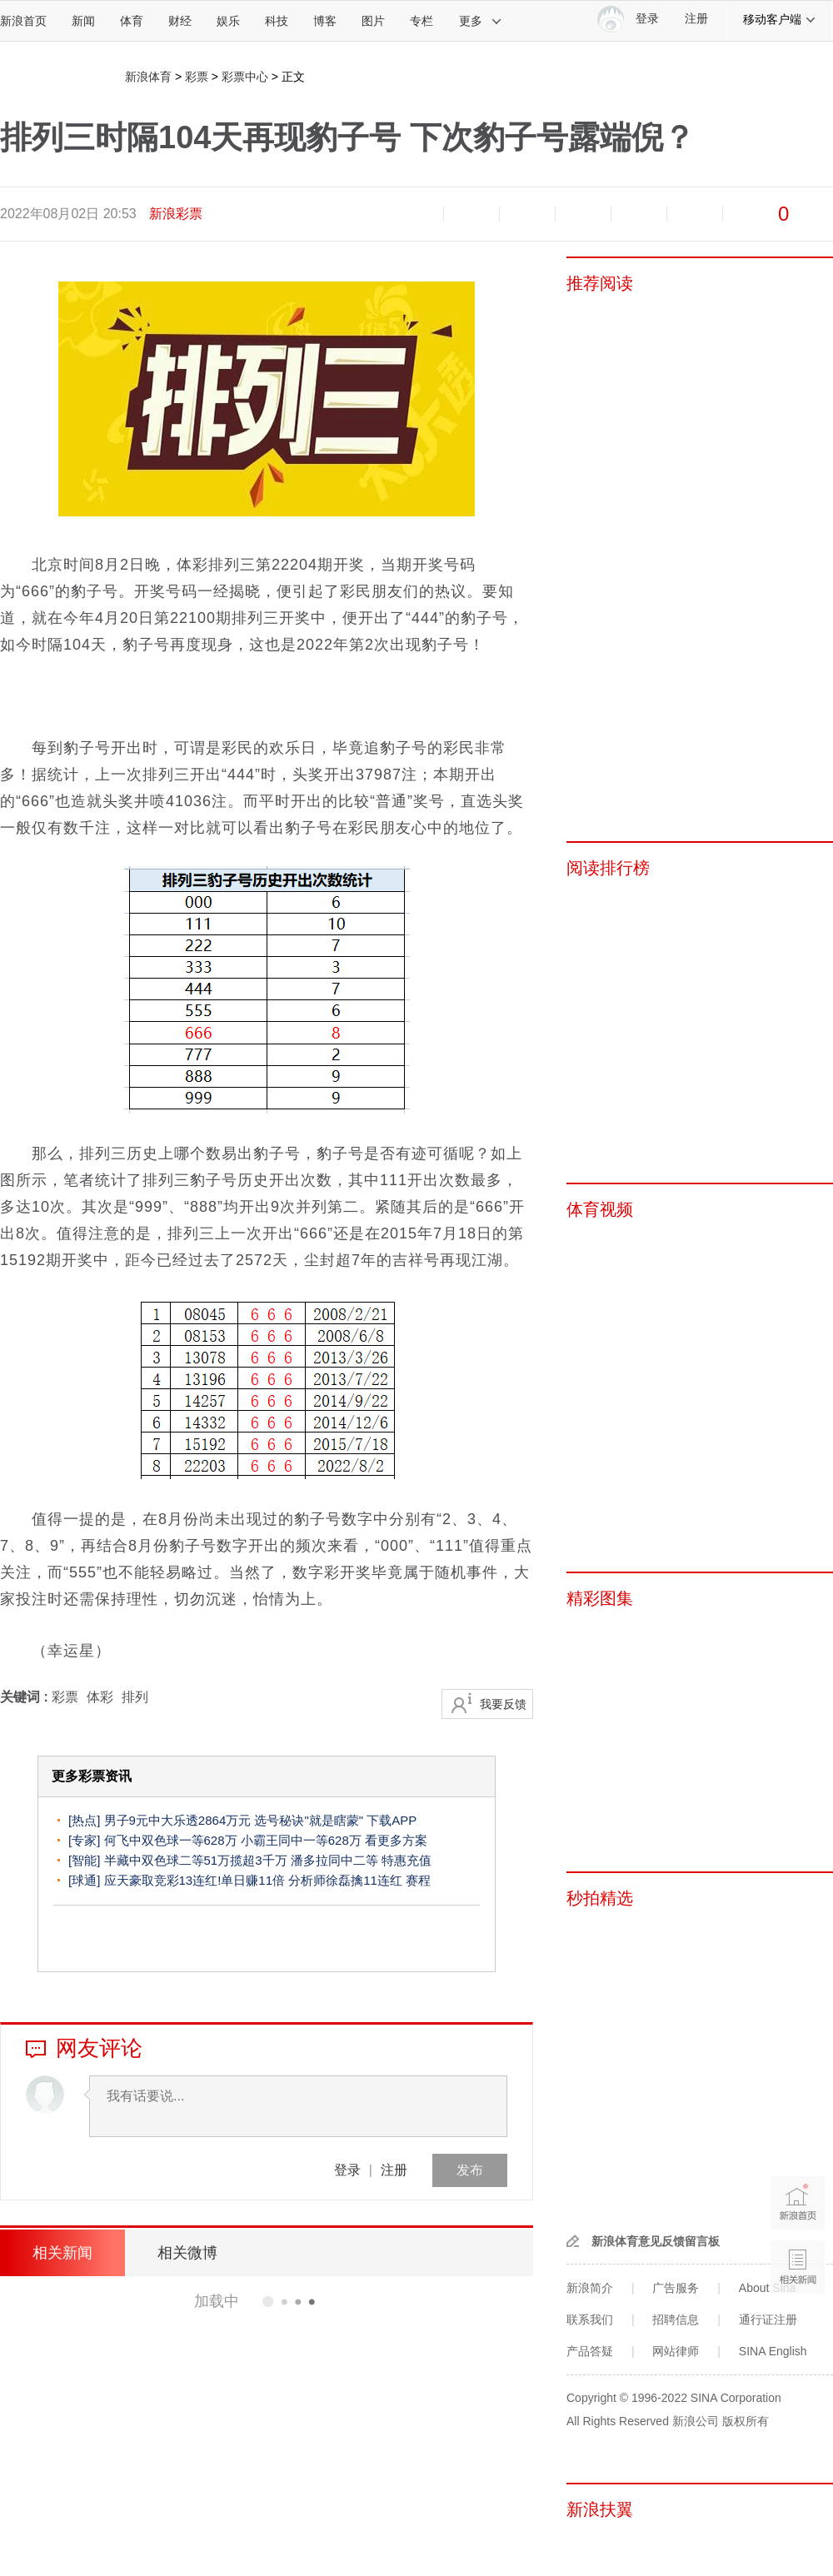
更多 (480, 20)
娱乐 (228, 20)
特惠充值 (406, 1860)
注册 (696, 18)
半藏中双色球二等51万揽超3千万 (195, 1860)
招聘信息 (675, 2319)
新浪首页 (23, 20)
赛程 (418, 1880)
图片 (373, 20)
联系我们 (589, 2319)
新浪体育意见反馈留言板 (655, 2241)
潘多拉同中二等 (334, 1860)
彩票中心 (245, 76)
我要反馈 (503, 1704)
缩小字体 (415, 214)
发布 (469, 2170)
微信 (638, 214)
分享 (694, 214)
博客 (325, 20)
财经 (180, 20)
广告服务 (675, 2287)
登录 (347, 2170)
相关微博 (187, 2253)
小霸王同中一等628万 (301, 1840)
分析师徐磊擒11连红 (345, 1880)
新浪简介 (589, 2287)
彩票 (196, 76)
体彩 (100, 1697)
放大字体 (471, 214)
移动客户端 (779, 19)
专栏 (421, 20)
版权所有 (745, 2421)
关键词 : (26, 1697)
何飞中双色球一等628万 (170, 1840)
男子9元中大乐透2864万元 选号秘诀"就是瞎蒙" (234, 1820)
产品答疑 (589, 2351)
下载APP (391, 1820)
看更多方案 (396, 1840)
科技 (276, 20)
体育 (131, 20)
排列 (135, 1697)
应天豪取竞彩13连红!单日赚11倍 (195, 1880)
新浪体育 (148, 76)
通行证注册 (768, 2319)
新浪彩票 (175, 214)
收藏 (527, 214)
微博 (583, 214)
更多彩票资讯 (92, 1776)
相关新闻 (62, 2253)
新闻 (83, 20)
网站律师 (675, 2351)
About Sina (767, 2287)
